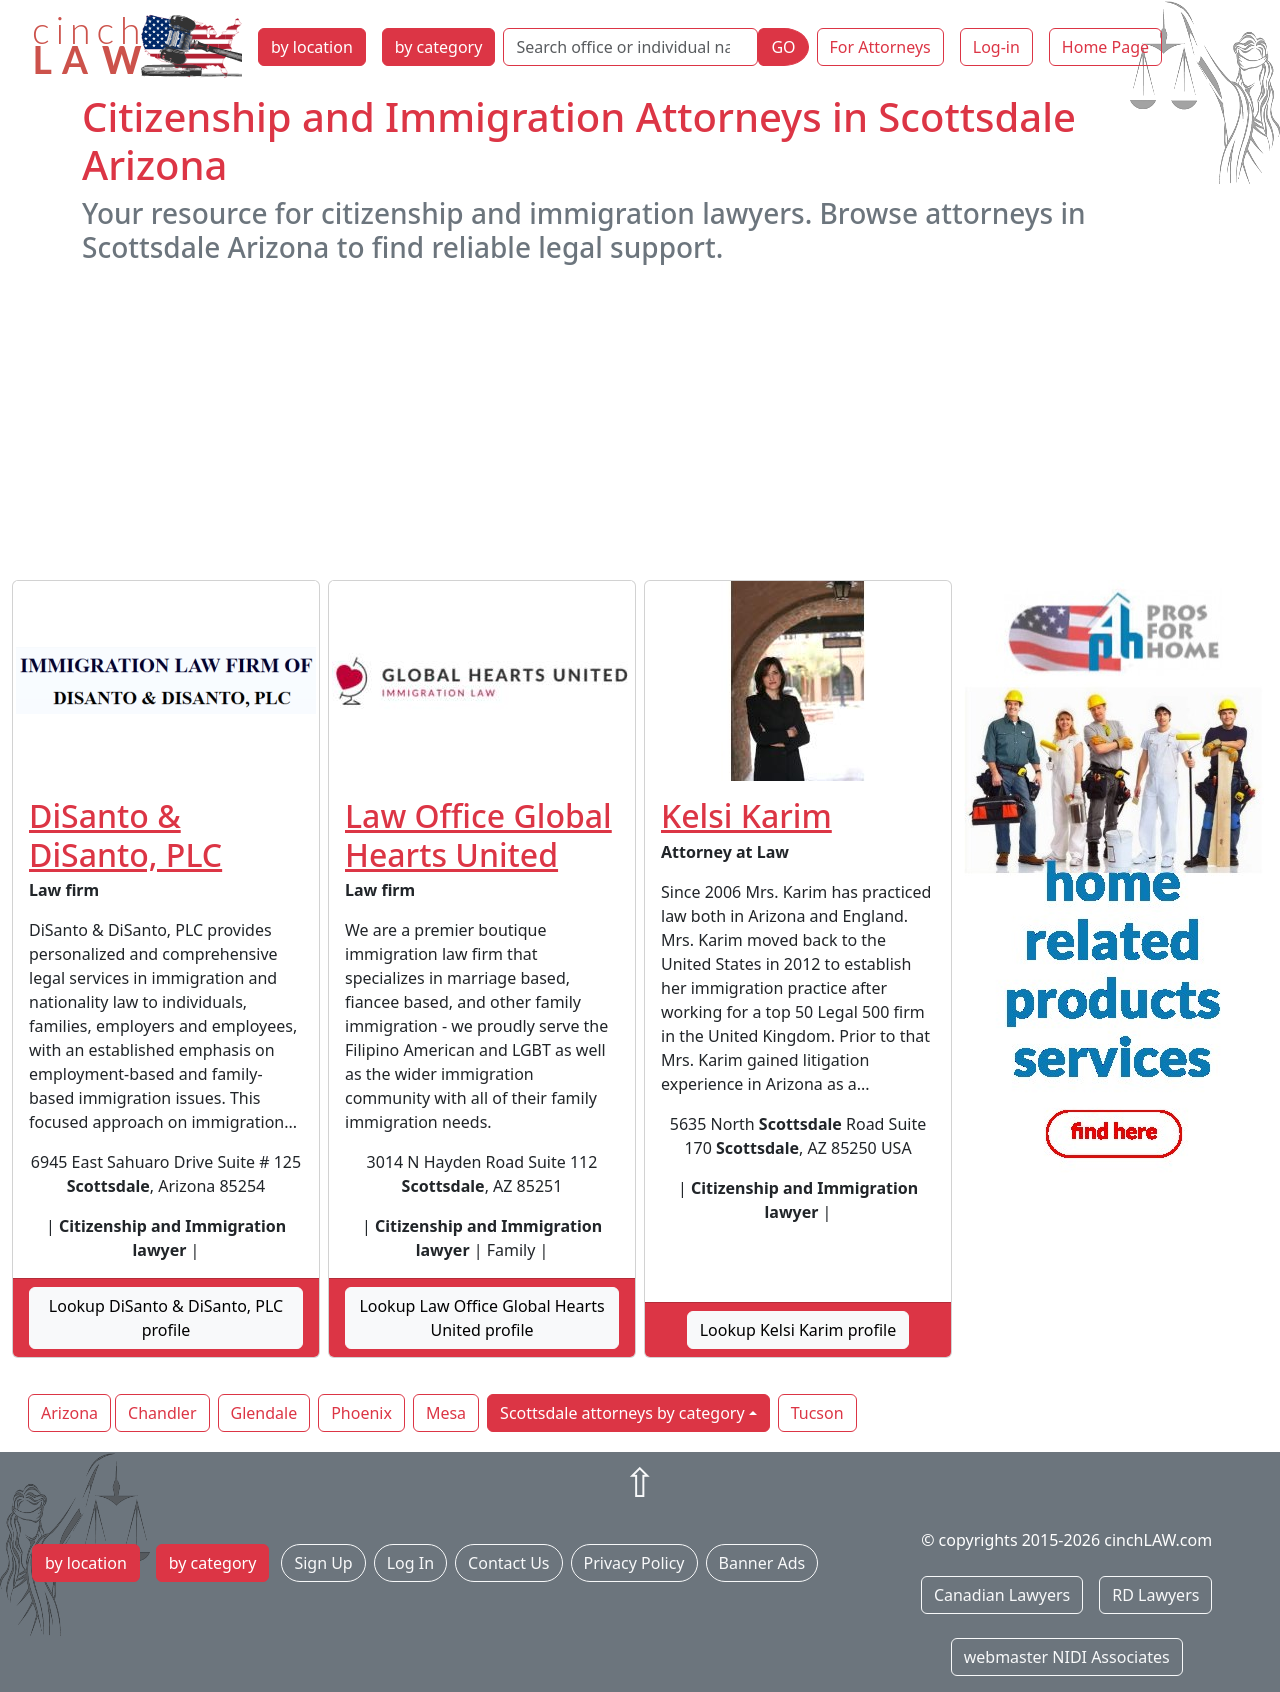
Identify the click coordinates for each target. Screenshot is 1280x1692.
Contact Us (508, 1563)
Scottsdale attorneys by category (622, 1413)
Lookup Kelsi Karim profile (798, 1330)
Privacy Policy (634, 1563)
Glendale (264, 1413)
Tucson (817, 1413)
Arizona (69, 1413)
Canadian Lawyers (1002, 1595)
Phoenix (361, 1413)
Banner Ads (762, 1563)
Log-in (996, 47)
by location (312, 47)
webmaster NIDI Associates (1067, 1657)
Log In (410, 1563)
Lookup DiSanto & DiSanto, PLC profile (166, 1318)
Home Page (1105, 47)
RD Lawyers (1155, 1595)
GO (783, 47)
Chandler (162, 1413)
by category (439, 47)
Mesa (446, 1413)
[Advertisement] (640, 422)
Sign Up (323, 1563)
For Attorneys (880, 47)
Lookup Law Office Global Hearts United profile (481, 1318)
